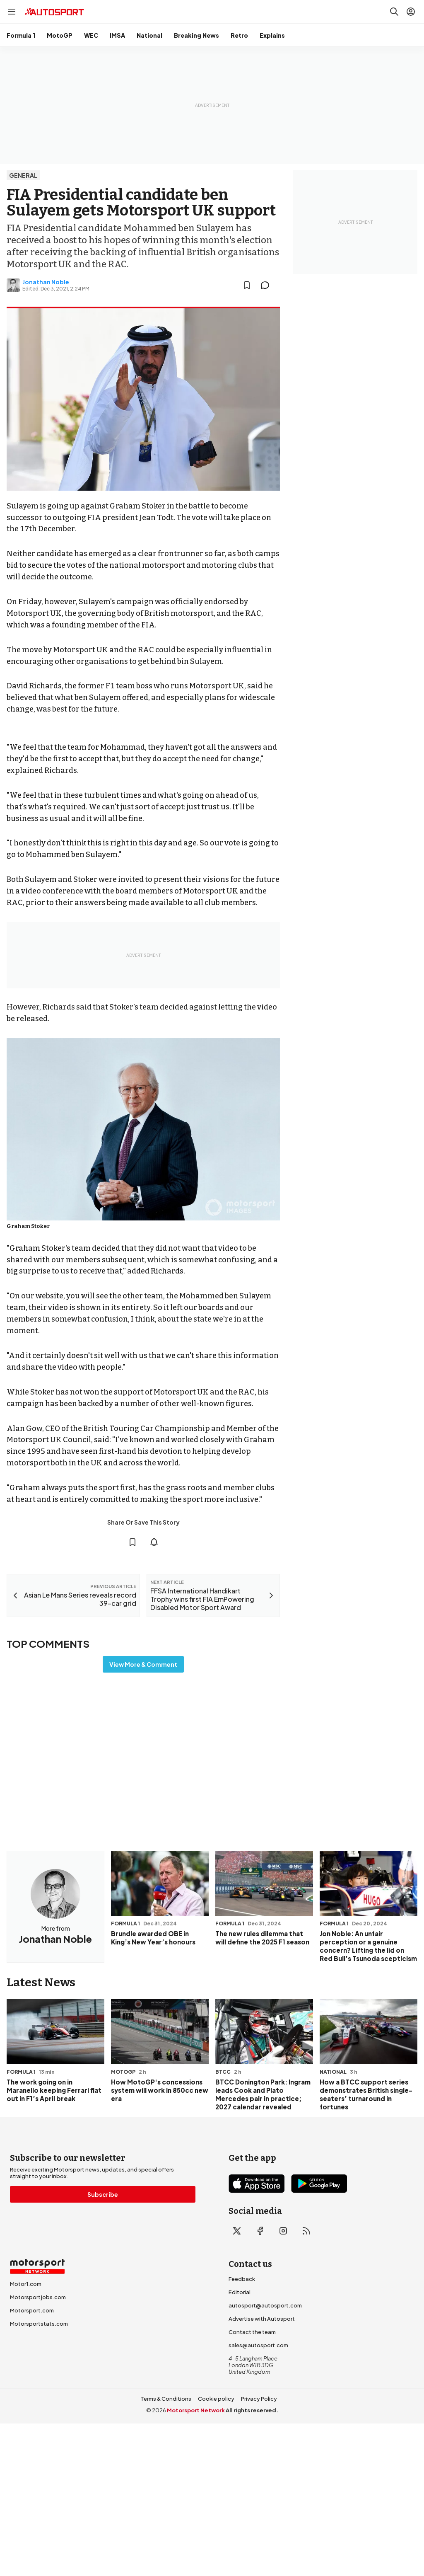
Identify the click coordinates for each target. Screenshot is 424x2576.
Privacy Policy (259, 2398)
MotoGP (59, 35)
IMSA (117, 35)
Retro (239, 35)
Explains (272, 35)
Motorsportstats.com (39, 2323)
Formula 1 (21, 35)
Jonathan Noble (45, 282)
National (149, 35)
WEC (91, 35)
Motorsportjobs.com (38, 2297)
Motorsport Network (196, 2410)
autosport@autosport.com (265, 2305)
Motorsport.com (32, 2310)
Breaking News (196, 35)
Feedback (242, 2279)
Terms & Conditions (165, 2398)
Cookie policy (216, 2398)
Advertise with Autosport (262, 2318)
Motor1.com (25, 2284)
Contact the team (252, 2332)
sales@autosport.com (258, 2345)
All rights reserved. (252, 2410)
